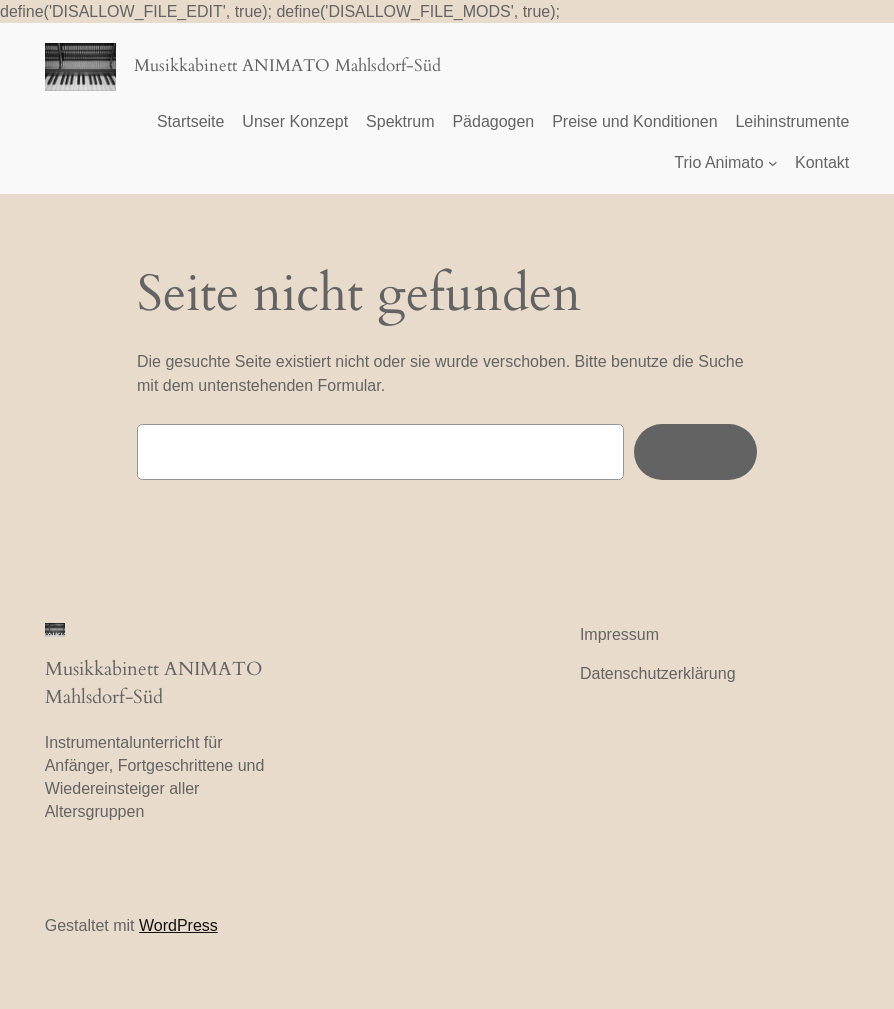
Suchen (695, 451)
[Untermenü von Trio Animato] (773, 163)
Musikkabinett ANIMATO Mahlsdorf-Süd (287, 65)
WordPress (178, 925)
